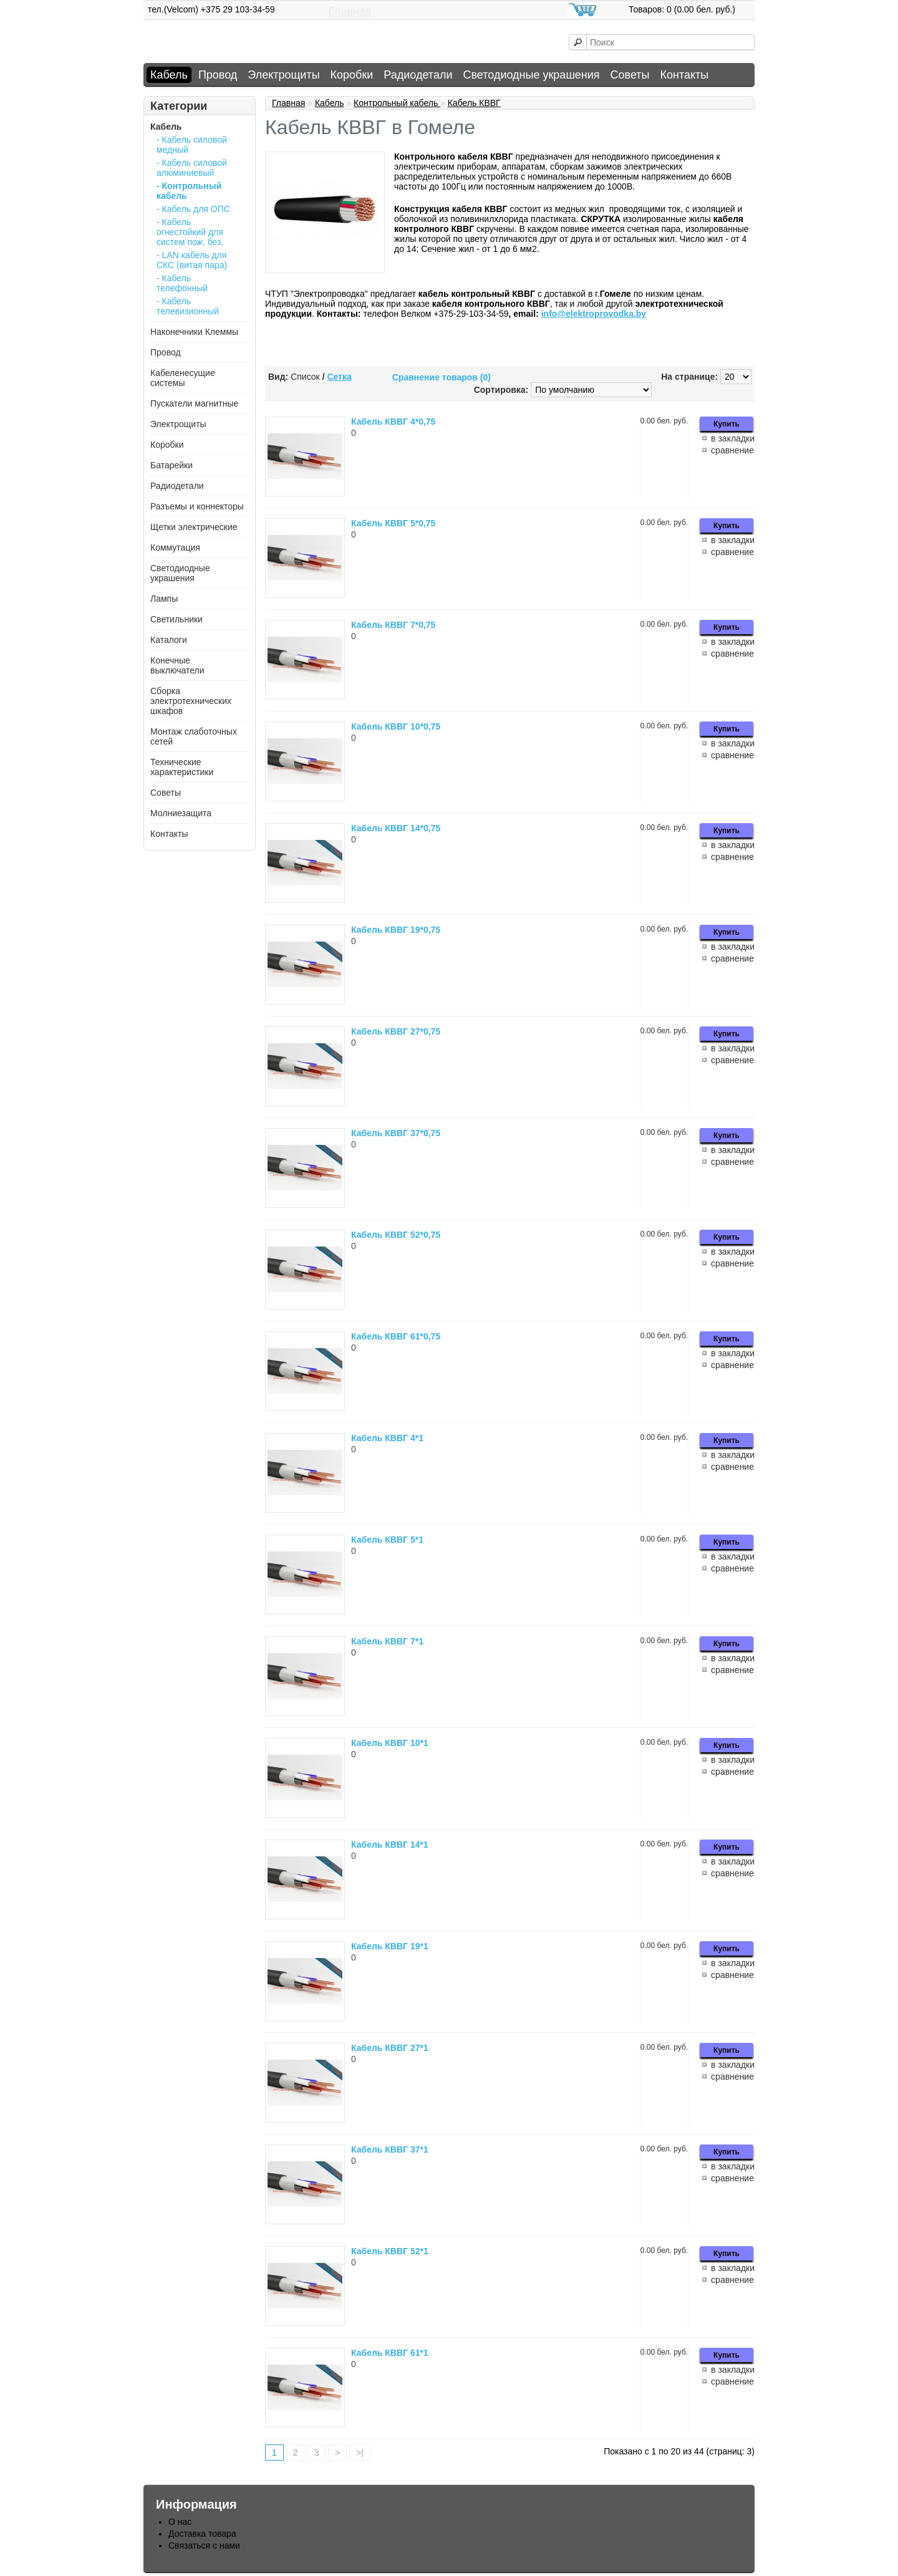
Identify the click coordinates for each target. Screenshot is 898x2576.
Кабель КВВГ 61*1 (389, 2353)
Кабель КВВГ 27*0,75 (395, 1031)
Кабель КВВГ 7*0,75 (393, 625)
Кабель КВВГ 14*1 (389, 1845)
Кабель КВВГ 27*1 (389, 2048)
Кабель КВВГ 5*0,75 (393, 523)
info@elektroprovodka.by (593, 314)
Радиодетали (418, 75)
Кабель (169, 75)
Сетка (339, 377)
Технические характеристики (181, 767)
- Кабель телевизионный (188, 306)
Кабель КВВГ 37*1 (389, 2149)
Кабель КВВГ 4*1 (387, 1438)
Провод (217, 75)
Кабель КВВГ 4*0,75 (393, 422)
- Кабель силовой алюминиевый (192, 168)
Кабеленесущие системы (182, 378)
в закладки (733, 438)
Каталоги (168, 640)
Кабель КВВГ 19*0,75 (395, 930)
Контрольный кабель (397, 103)
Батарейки (171, 465)
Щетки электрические (194, 527)
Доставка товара (202, 2534)
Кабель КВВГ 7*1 (387, 1641)
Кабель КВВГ (474, 103)
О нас (179, 2522)
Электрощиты (283, 75)
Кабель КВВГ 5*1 (387, 1540)
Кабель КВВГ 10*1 (389, 1743)
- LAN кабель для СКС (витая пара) (192, 260)
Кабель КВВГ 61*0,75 (395, 1336)
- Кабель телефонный (182, 283)
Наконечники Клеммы (194, 332)
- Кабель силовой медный (192, 145)
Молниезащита (180, 813)
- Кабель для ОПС (193, 209)
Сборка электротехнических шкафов (190, 701)
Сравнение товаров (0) (441, 377)
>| (360, 2453)
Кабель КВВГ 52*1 (389, 2251)
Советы (630, 75)
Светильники (176, 619)
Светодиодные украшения (531, 75)
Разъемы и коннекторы (197, 506)
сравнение (732, 450)
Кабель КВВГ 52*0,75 (395, 1235)
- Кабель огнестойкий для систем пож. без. (190, 232)
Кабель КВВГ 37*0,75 (395, 1133)
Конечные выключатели (177, 665)
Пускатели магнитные (194, 403)
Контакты (684, 75)
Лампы (164, 599)
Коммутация (175, 547)
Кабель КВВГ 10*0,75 (395, 726)
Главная (350, 11)
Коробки (352, 75)
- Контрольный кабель (189, 191)
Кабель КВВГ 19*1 (389, 1946)
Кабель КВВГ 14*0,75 (395, 828)
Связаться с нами (204, 2545)
